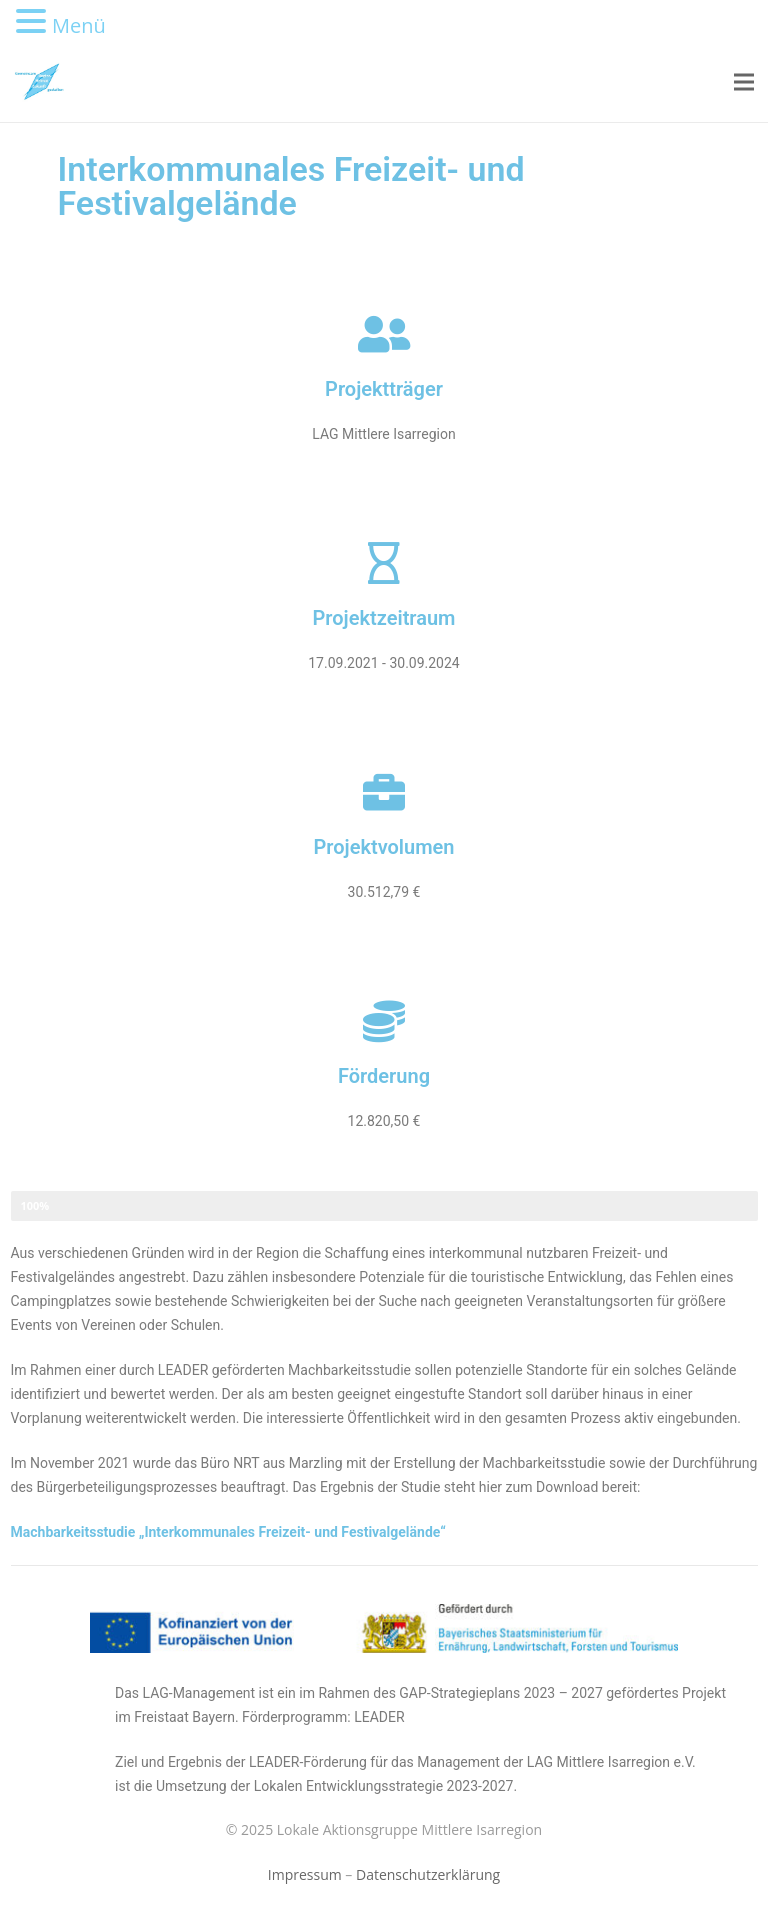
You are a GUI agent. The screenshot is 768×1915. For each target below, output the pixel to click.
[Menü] (744, 82)
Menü (79, 25)
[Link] (39, 82)
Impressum (305, 1874)
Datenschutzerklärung (428, 1874)
